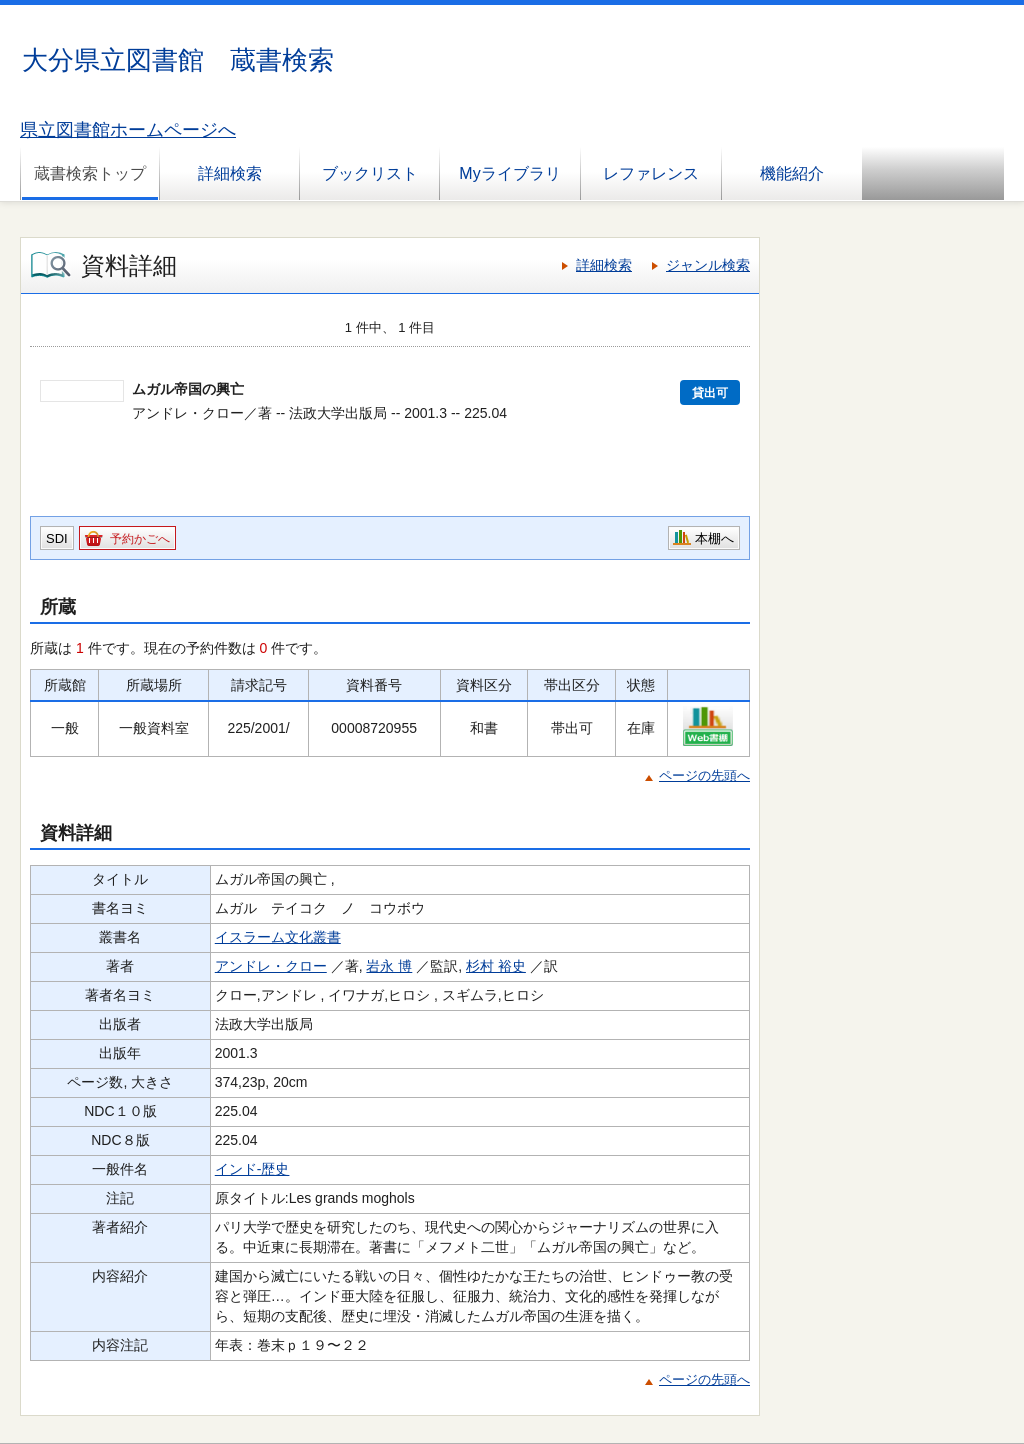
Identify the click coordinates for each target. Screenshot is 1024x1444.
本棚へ (714, 538)
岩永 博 (389, 966)
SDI (57, 538)
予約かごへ (140, 539)
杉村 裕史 (496, 966)
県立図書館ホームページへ (128, 130)
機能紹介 (792, 173)
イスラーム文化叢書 (278, 937)
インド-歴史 (252, 1169)
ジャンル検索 (708, 265)
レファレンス (651, 173)
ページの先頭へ (704, 775)
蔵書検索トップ (90, 173)
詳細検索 (230, 173)
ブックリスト (370, 173)
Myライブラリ (509, 173)
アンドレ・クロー (271, 966)
